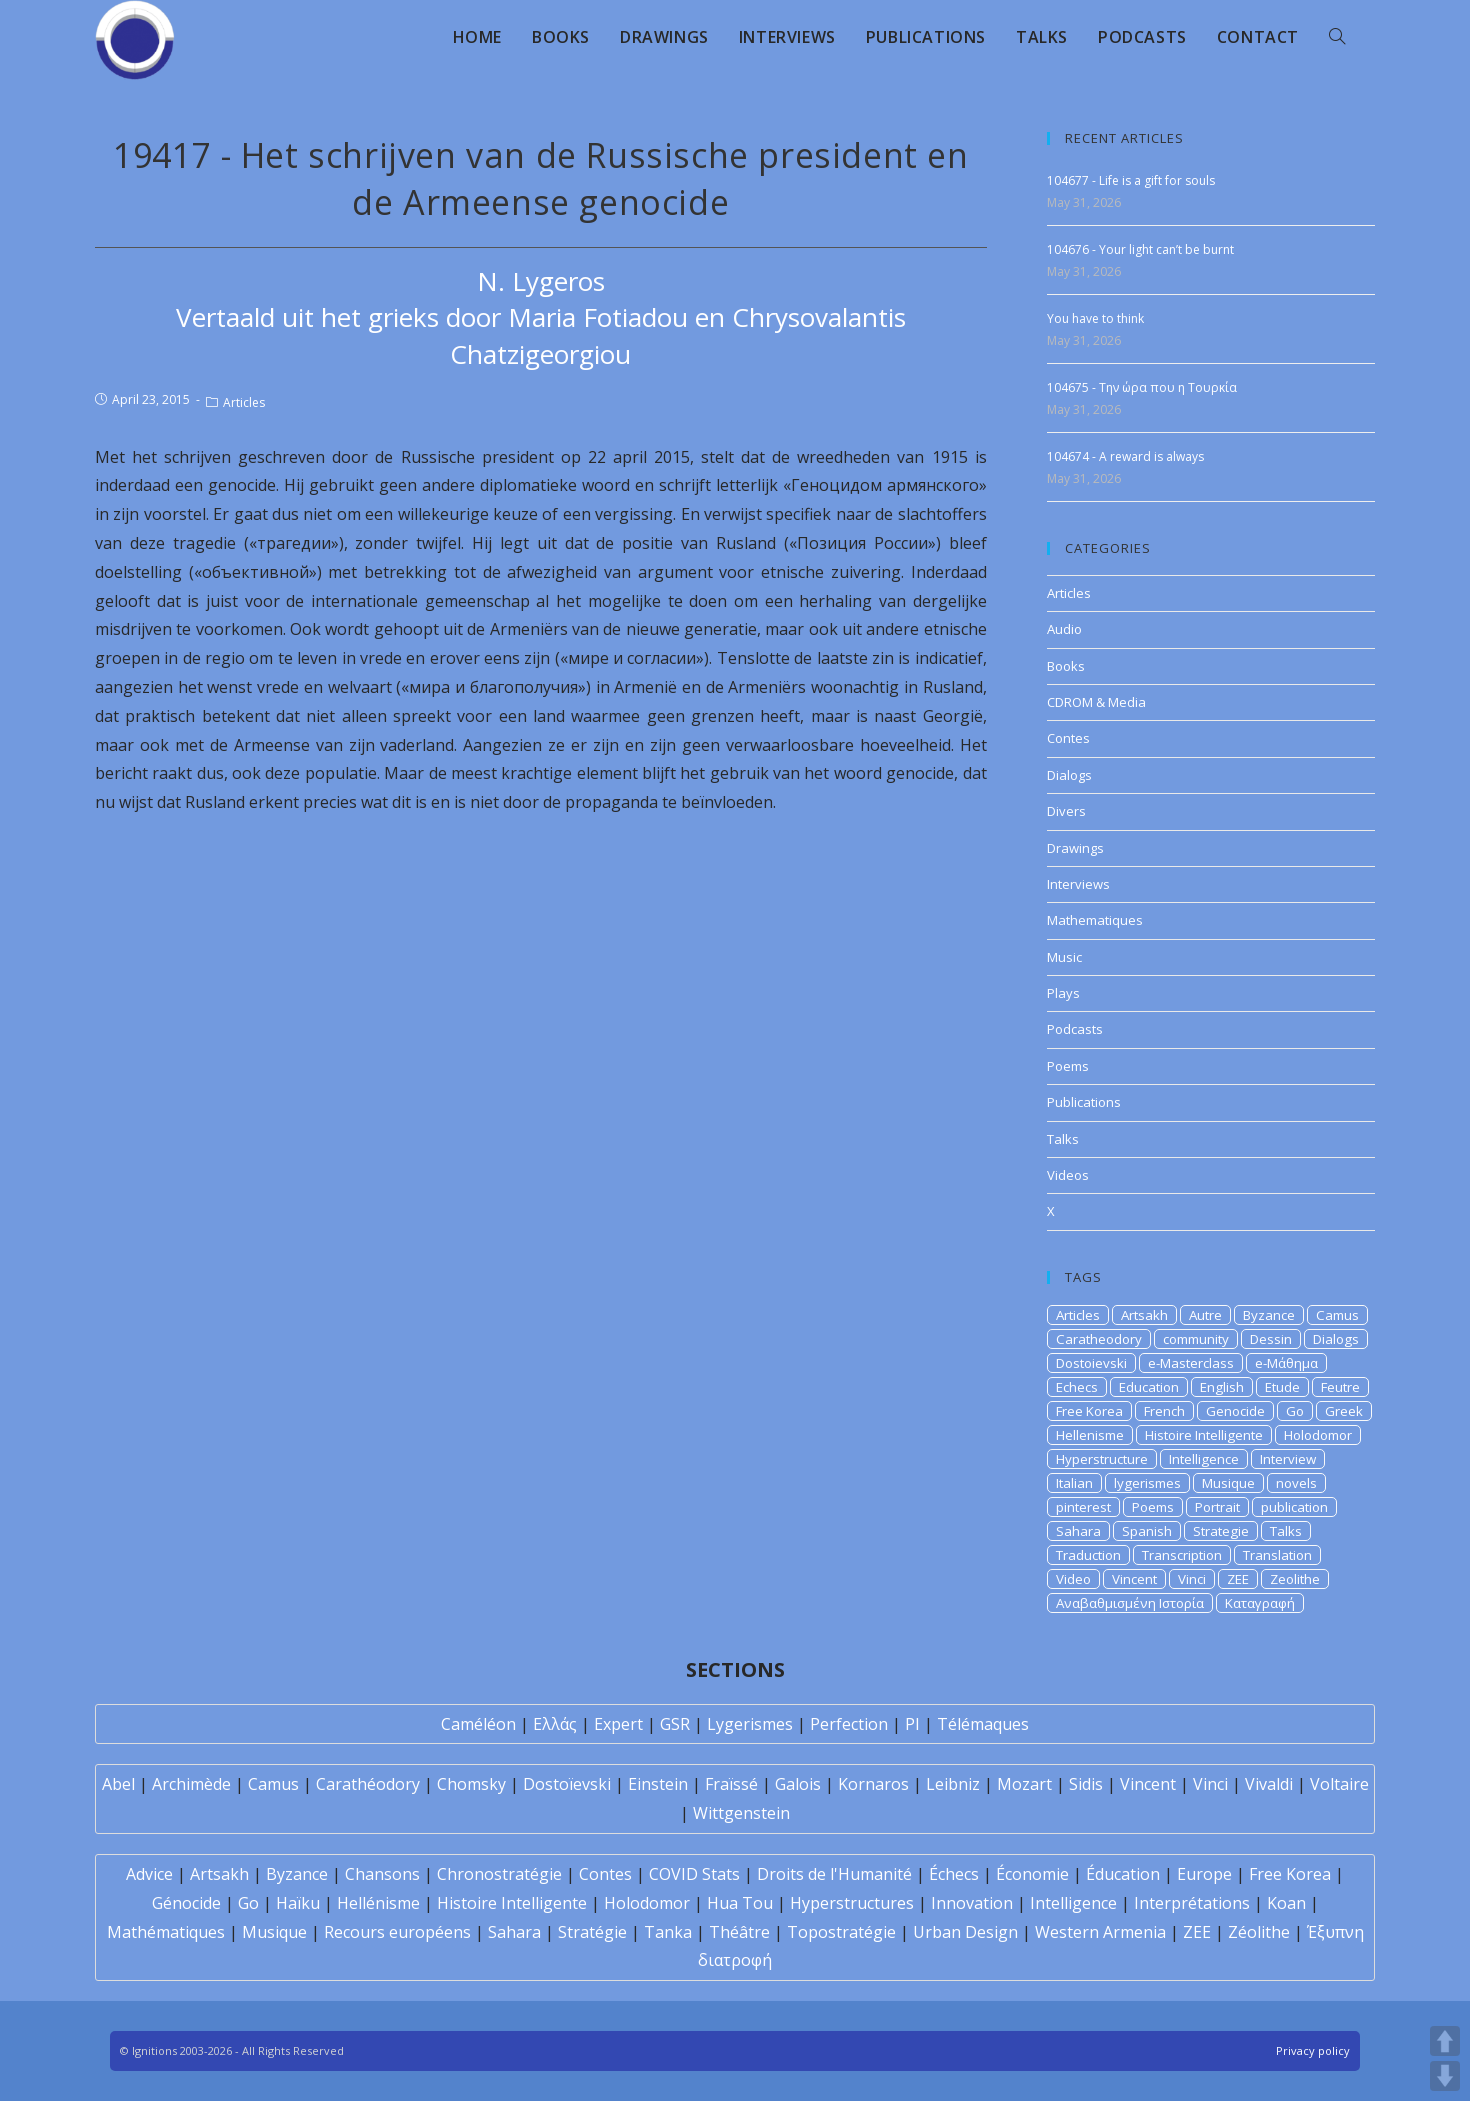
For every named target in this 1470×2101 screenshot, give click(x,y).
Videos (1068, 1175)
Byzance (1269, 1315)
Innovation (972, 1903)
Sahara (1078, 1531)
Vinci (1192, 1579)
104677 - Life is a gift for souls (1131, 180)
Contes (1068, 738)
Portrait (1217, 1507)
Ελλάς (555, 1724)
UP (1445, 2041)
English (1222, 1387)
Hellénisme (378, 1903)
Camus (1337, 1315)
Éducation (1123, 1874)
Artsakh (1144, 1315)
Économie (1032, 1874)
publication (1294, 1507)
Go (1295, 1411)
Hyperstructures (852, 1903)
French (1164, 1411)
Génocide (186, 1903)
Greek (1344, 1411)
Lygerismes (750, 1724)
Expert (618, 1724)
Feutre (1340, 1387)
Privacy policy (1313, 2050)
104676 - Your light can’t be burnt (1140, 249)
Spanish (1147, 1531)
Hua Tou (740, 1903)
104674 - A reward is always (1125, 456)
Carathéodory (368, 1784)
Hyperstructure (1102, 1459)
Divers (1066, 811)
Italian (1074, 1483)
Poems (1068, 1066)
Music (1064, 957)
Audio (1064, 629)
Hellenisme (1090, 1435)
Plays (1063, 993)
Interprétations (1192, 1903)
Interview (1288, 1459)
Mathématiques (166, 1932)
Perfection (849, 1724)
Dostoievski (1091, 1363)
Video (1073, 1579)
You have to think (1095, 318)
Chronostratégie (499, 1874)
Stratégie (592, 1932)
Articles (244, 402)
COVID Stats (694, 1874)
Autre (1205, 1315)
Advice (149, 1874)
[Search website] (1337, 37)
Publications (1084, 1102)
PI (912, 1724)
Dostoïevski (567, 1784)
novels (1296, 1483)
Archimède (191, 1784)
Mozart (1024, 1784)
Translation (1277, 1555)
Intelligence (1204, 1459)
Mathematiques (1095, 920)
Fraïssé (731, 1784)
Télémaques (983, 1724)
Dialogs (1069, 775)
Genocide (1235, 1411)
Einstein (658, 1784)
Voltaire (1339, 1784)
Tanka (668, 1932)
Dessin (1271, 1339)
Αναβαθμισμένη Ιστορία (1130, 1603)
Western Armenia (1100, 1932)
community (1196, 1339)
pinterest (1083, 1507)
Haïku (298, 1903)
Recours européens (397, 1932)
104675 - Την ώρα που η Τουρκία (1142, 387)
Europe (1204, 1874)
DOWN (1445, 2076)
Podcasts (1075, 1029)
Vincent (1134, 1579)
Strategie (1221, 1531)
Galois (798, 1784)
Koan (1286, 1903)
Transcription (1182, 1555)
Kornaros (873, 1784)
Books (1066, 666)
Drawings (1075, 848)
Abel (118, 1784)
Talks (1063, 1139)
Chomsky (471, 1784)
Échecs (954, 1874)
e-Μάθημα (1286, 1363)
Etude (1282, 1387)
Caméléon (478, 1724)
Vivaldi (1269, 1784)
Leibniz (953, 1784)
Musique (1228, 1483)
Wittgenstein (741, 1813)
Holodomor (1318, 1435)
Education (1149, 1387)
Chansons (382, 1874)
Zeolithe (1295, 1579)
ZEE (1238, 1579)
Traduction (1088, 1555)
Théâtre (739, 1932)
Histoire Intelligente (1204, 1435)
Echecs (1077, 1387)
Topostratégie (841, 1932)
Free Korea (1089, 1411)
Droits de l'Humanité (834, 1874)
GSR (675, 1724)
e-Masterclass (1191, 1363)
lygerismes (1147, 1483)
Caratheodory (1099, 1339)
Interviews (1078, 884)
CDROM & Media (1096, 702)
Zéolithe (1259, 1932)
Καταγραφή (1260, 1603)
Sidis (1086, 1784)
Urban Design (965, 1932)
